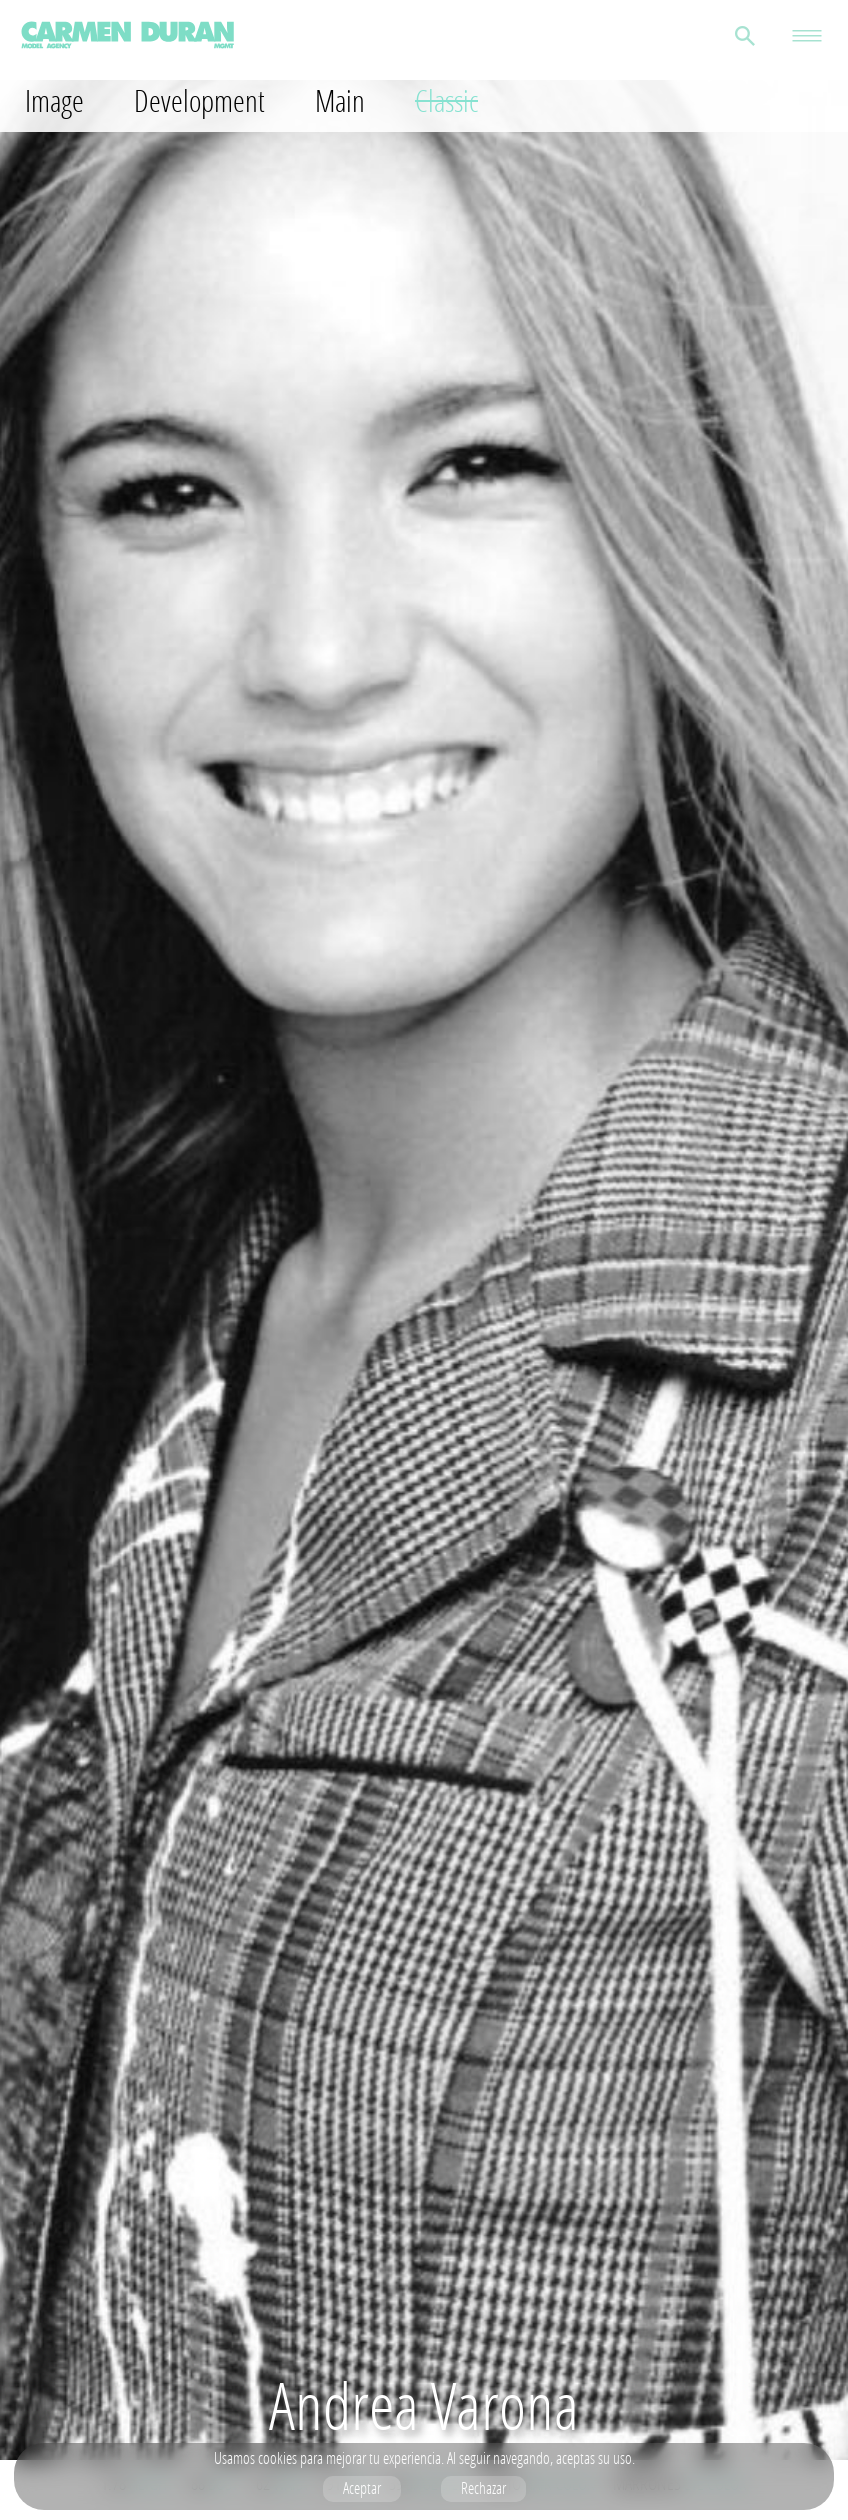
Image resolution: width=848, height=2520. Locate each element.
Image (54, 100)
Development (199, 100)
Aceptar (362, 2488)
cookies (277, 2458)
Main (340, 100)
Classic (446, 100)
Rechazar (483, 2488)
